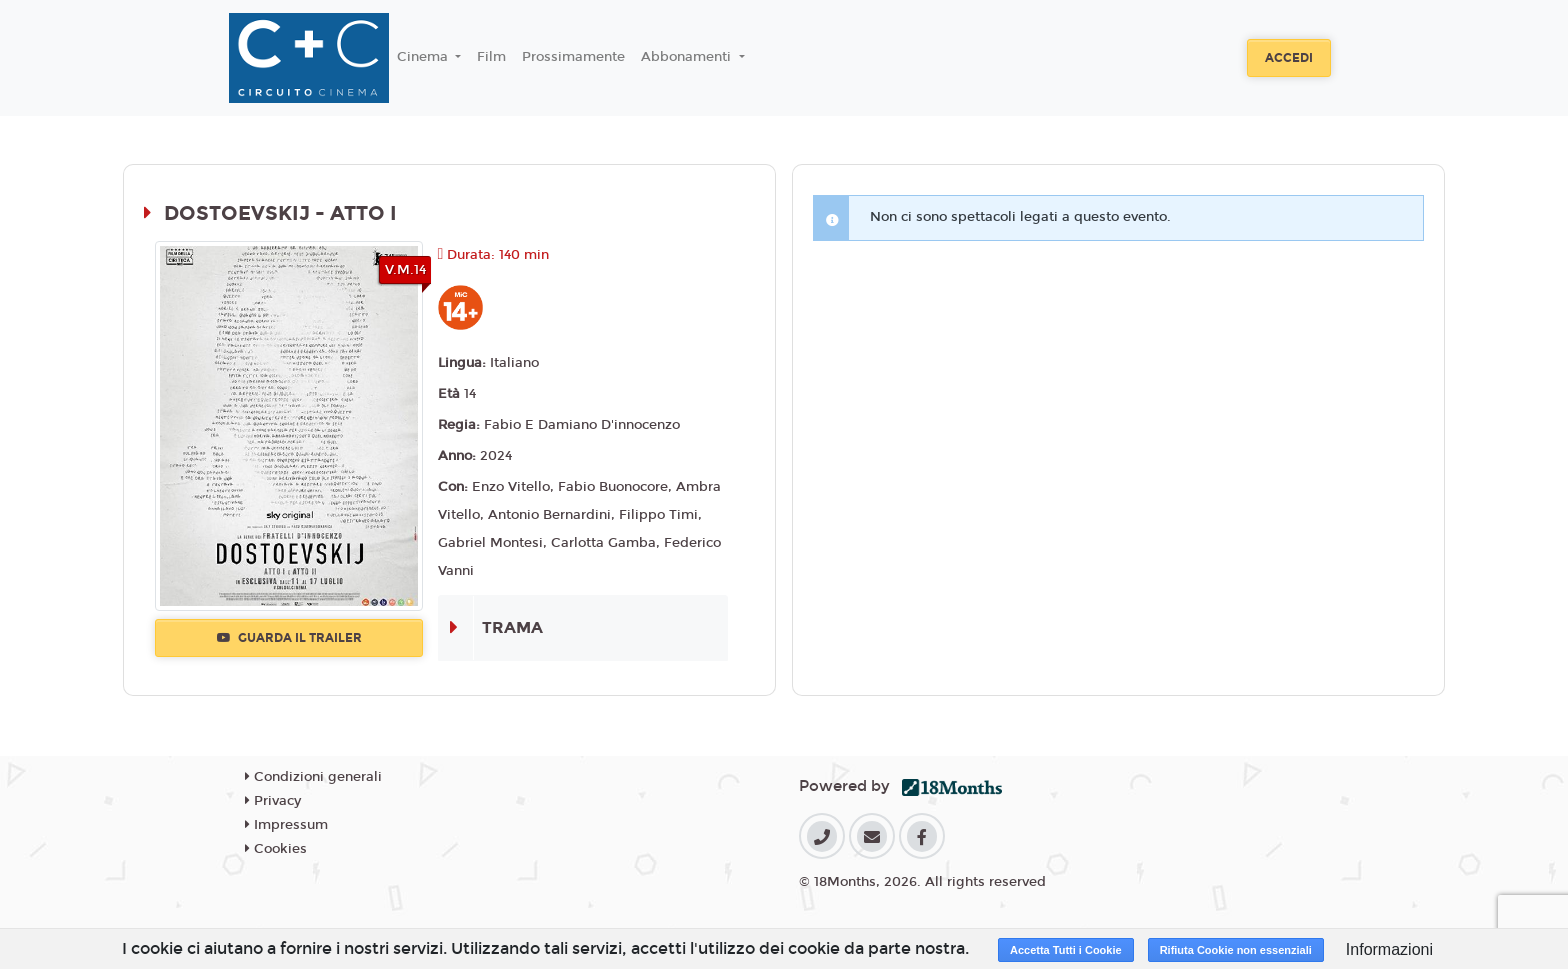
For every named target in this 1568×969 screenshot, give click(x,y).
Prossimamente (573, 57)
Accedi (1289, 58)
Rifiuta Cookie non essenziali (1236, 950)
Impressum (286, 825)
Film (491, 57)
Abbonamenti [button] (688, 57)
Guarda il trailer (289, 638)
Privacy (273, 801)
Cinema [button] (424, 57)
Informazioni (1389, 949)
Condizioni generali (313, 777)
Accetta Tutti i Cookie (1066, 950)
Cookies (276, 849)
